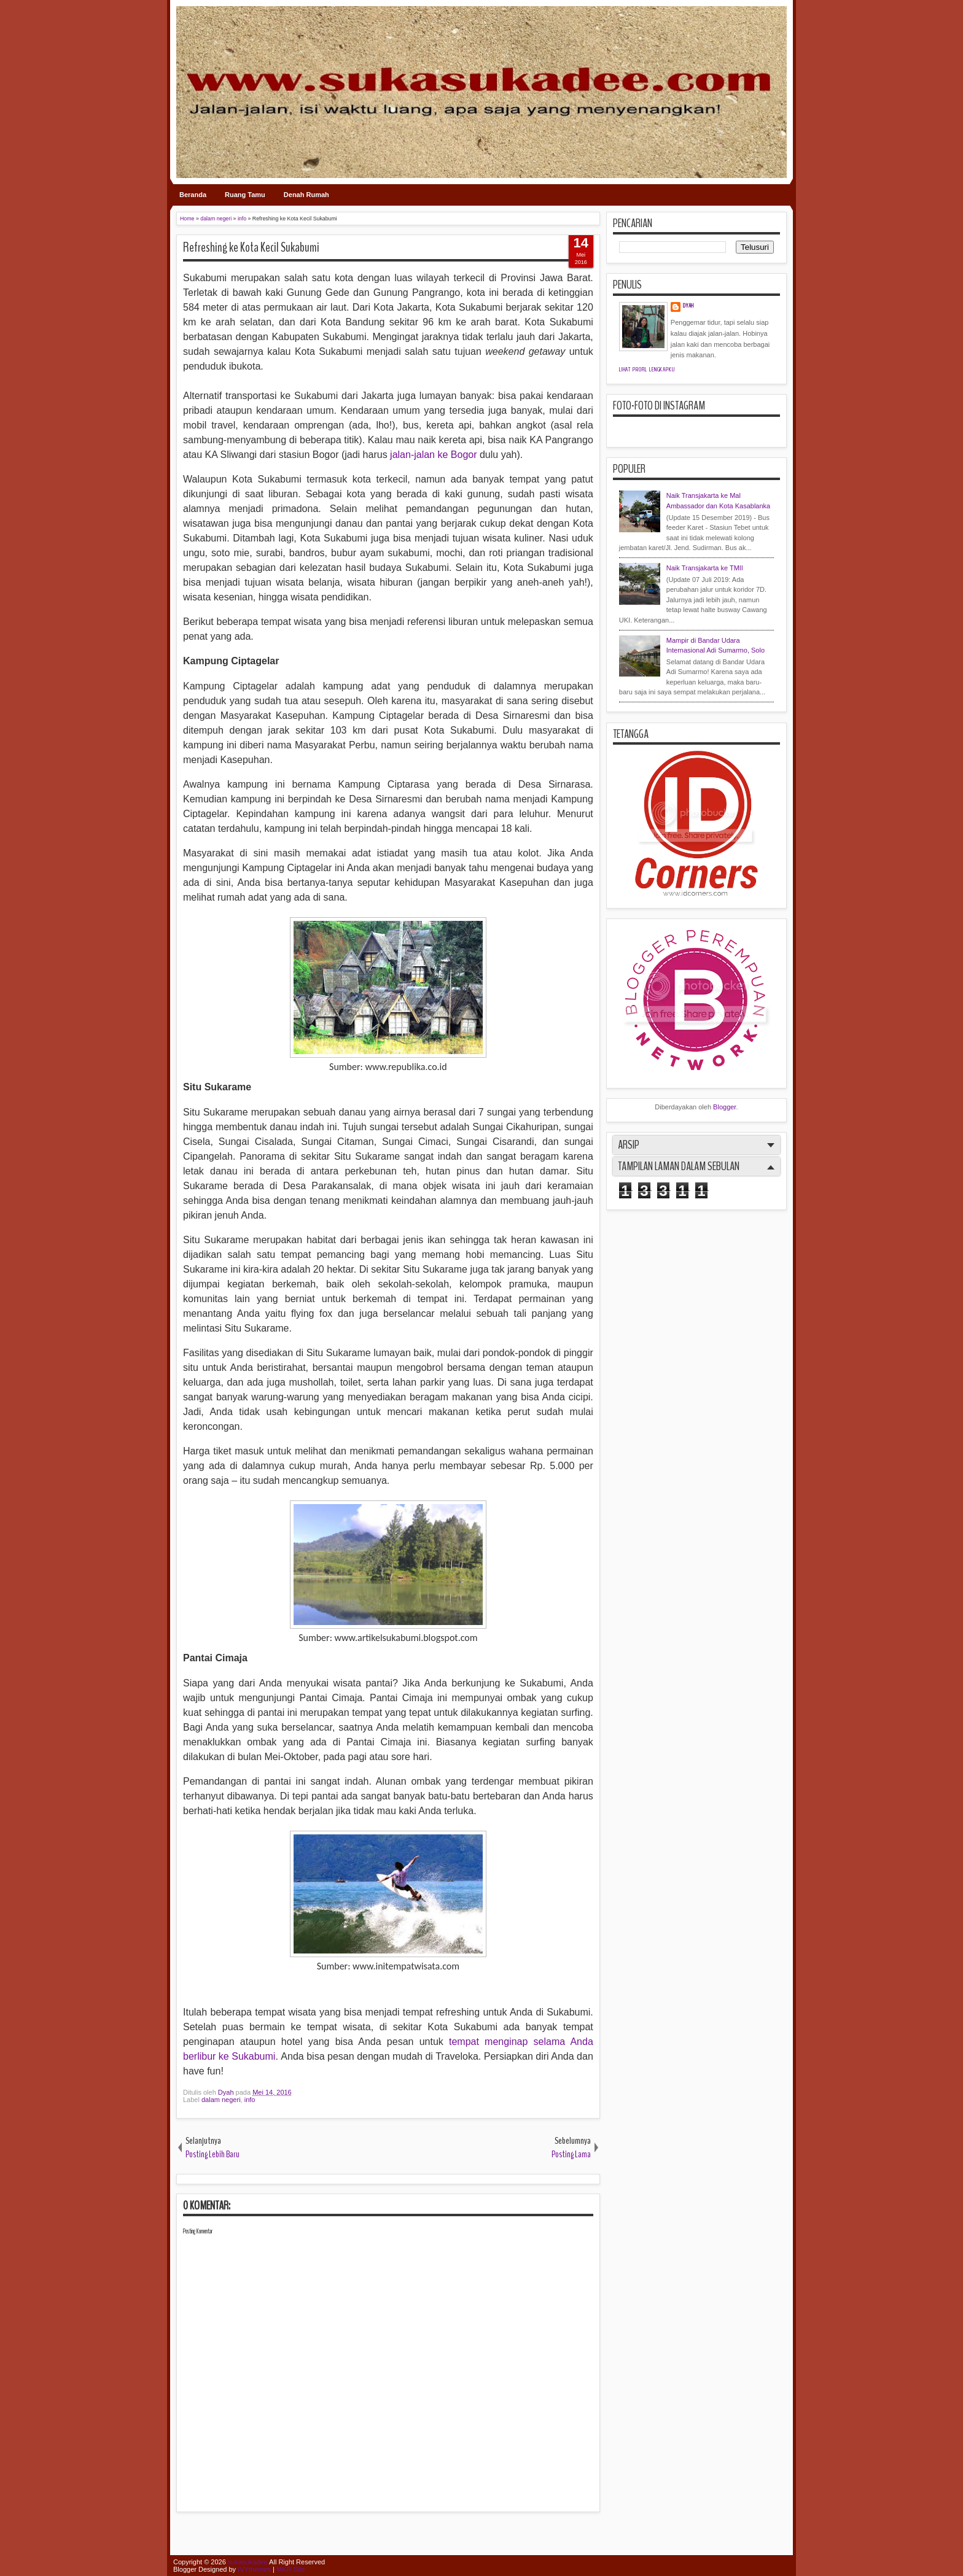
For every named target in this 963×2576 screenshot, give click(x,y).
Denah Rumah (306, 194)
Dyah (227, 2092)
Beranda (192, 194)
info (249, 2099)
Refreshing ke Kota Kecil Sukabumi (251, 247)
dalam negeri (221, 2099)
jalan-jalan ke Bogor (433, 454)
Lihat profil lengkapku (647, 370)
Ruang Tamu (245, 194)
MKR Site (290, 2569)
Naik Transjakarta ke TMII (704, 568)
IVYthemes (254, 2569)
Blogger (724, 1107)
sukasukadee (248, 2562)
